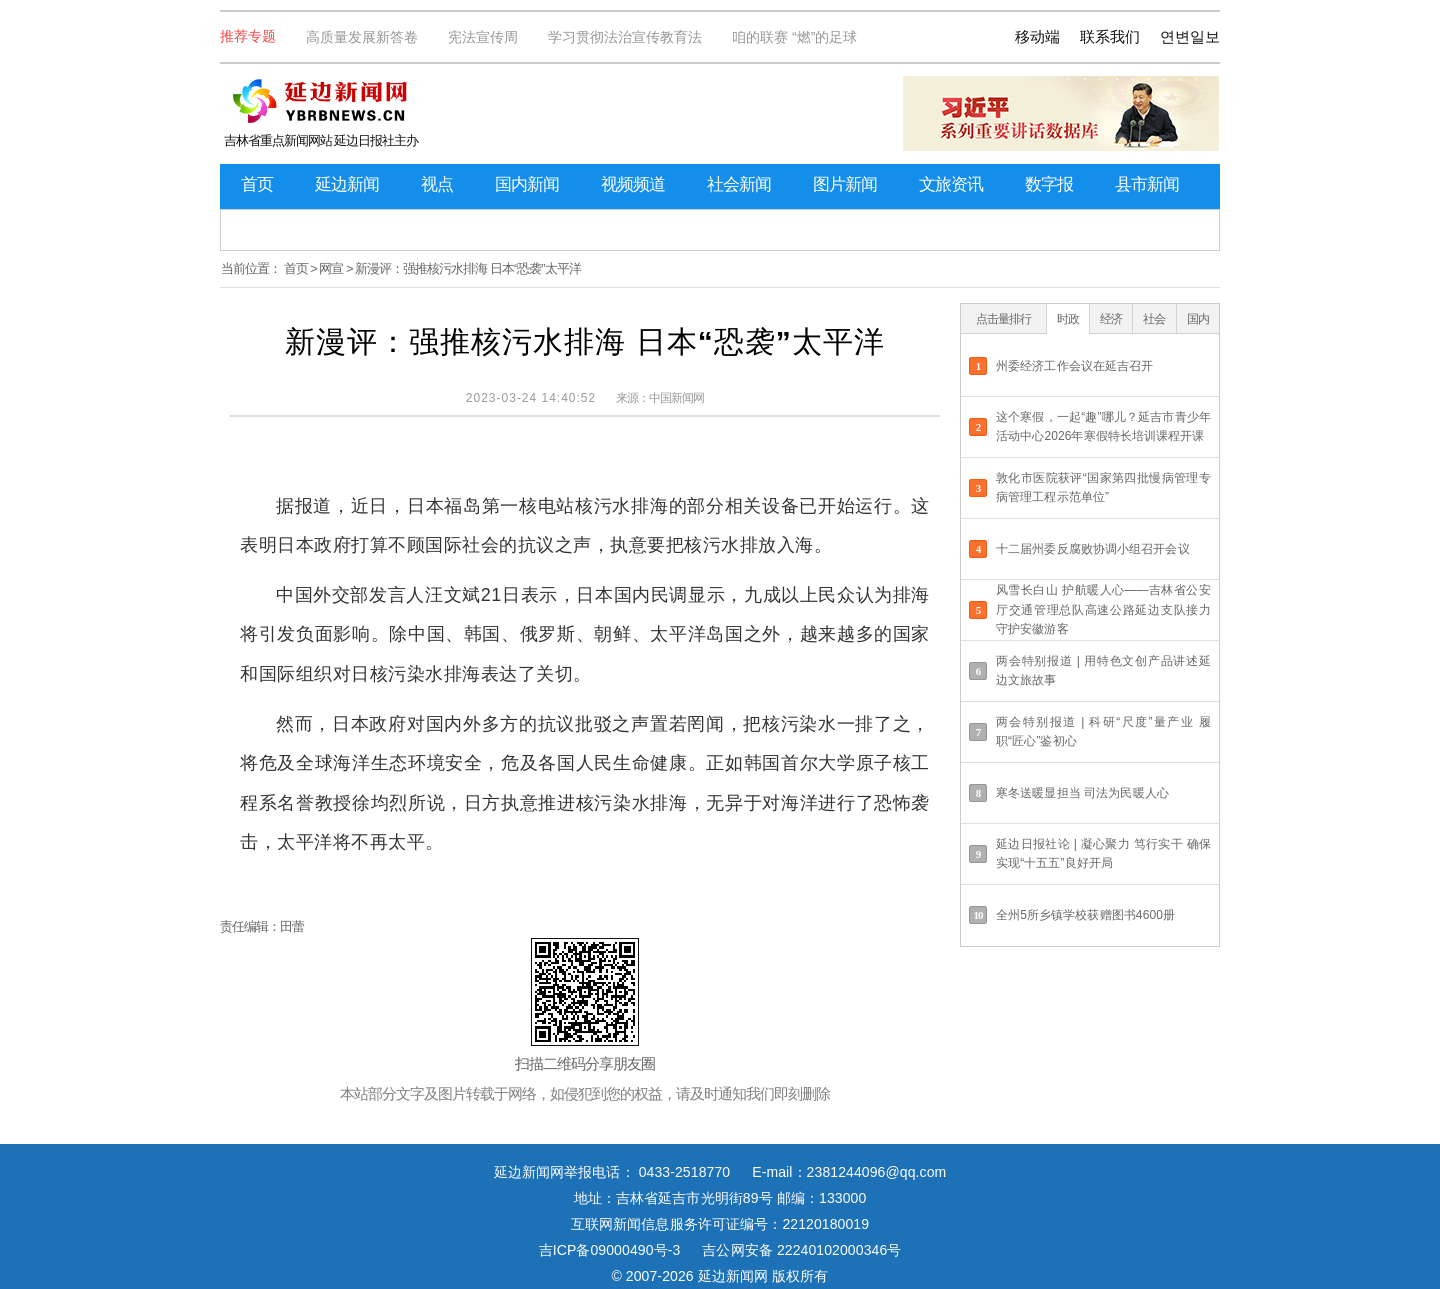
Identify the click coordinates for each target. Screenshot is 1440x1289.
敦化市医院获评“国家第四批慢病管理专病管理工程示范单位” (1103, 487)
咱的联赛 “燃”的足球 (794, 37)
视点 (437, 184)
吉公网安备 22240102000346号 (801, 1250)
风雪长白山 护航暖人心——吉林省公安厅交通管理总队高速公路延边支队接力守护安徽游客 (1103, 609)
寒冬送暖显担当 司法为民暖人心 (1082, 793)
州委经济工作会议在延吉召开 (1074, 366)
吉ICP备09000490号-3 (610, 1250)
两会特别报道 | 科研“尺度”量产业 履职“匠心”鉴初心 (1103, 731)
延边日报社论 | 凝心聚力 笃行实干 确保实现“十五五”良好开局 (1103, 853)
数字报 (1049, 184)
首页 (257, 184)
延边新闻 (347, 184)
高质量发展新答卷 (362, 37)
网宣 (331, 268)
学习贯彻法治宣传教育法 (625, 37)
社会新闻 (739, 184)
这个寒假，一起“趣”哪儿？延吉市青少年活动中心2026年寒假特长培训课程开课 (1103, 426)
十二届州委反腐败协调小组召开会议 (1093, 549)
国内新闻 (527, 184)
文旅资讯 (951, 184)
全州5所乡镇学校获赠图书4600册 (1085, 915)
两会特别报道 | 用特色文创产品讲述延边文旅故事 (1103, 670)
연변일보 (1190, 36)
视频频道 (633, 184)
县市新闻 (1147, 184)
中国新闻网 (676, 398)
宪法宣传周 (483, 37)
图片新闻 (845, 184)
